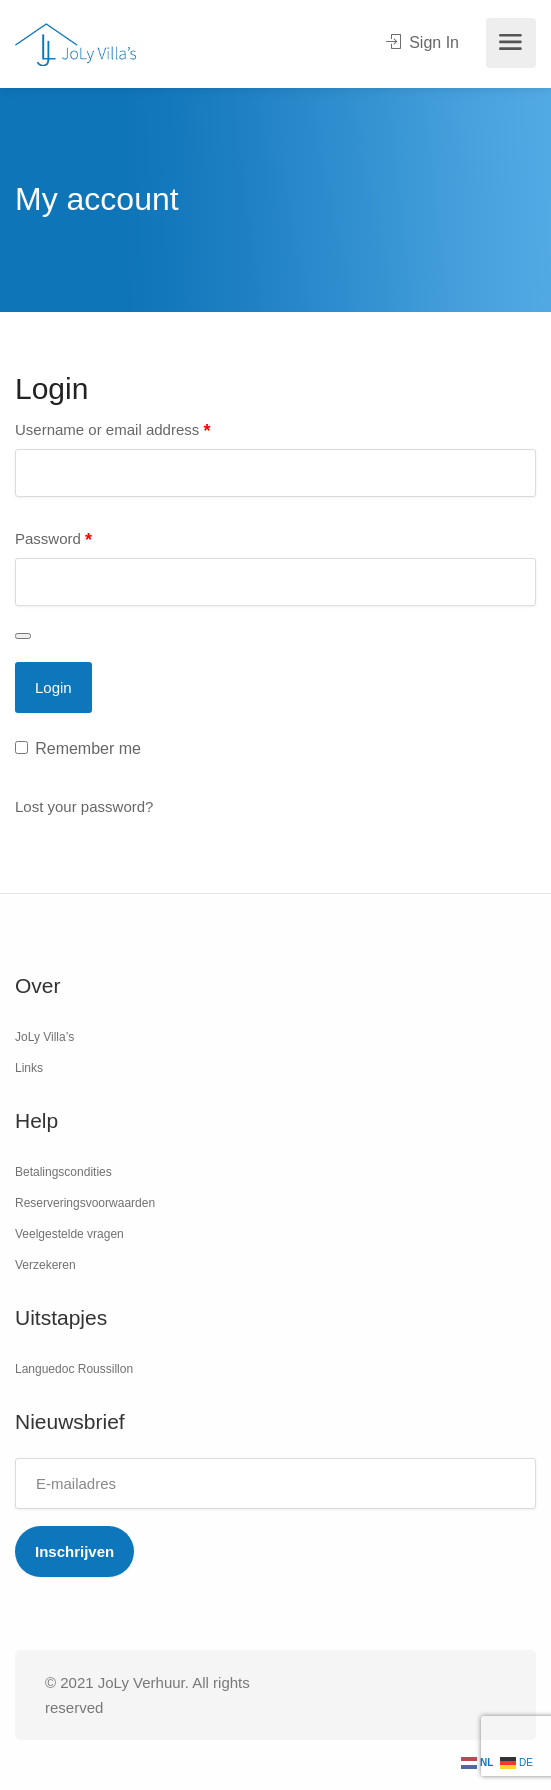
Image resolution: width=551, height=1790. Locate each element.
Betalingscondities (63, 1172)
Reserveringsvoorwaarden (85, 1203)
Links (29, 1068)
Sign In (422, 42)
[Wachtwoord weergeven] (23, 636)
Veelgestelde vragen (69, 1234)
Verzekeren (45, 1265)
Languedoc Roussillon (74, 1369)
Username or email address (112, 431)
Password (53, 540)
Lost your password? (84, 806)
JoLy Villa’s (44, 1037)
